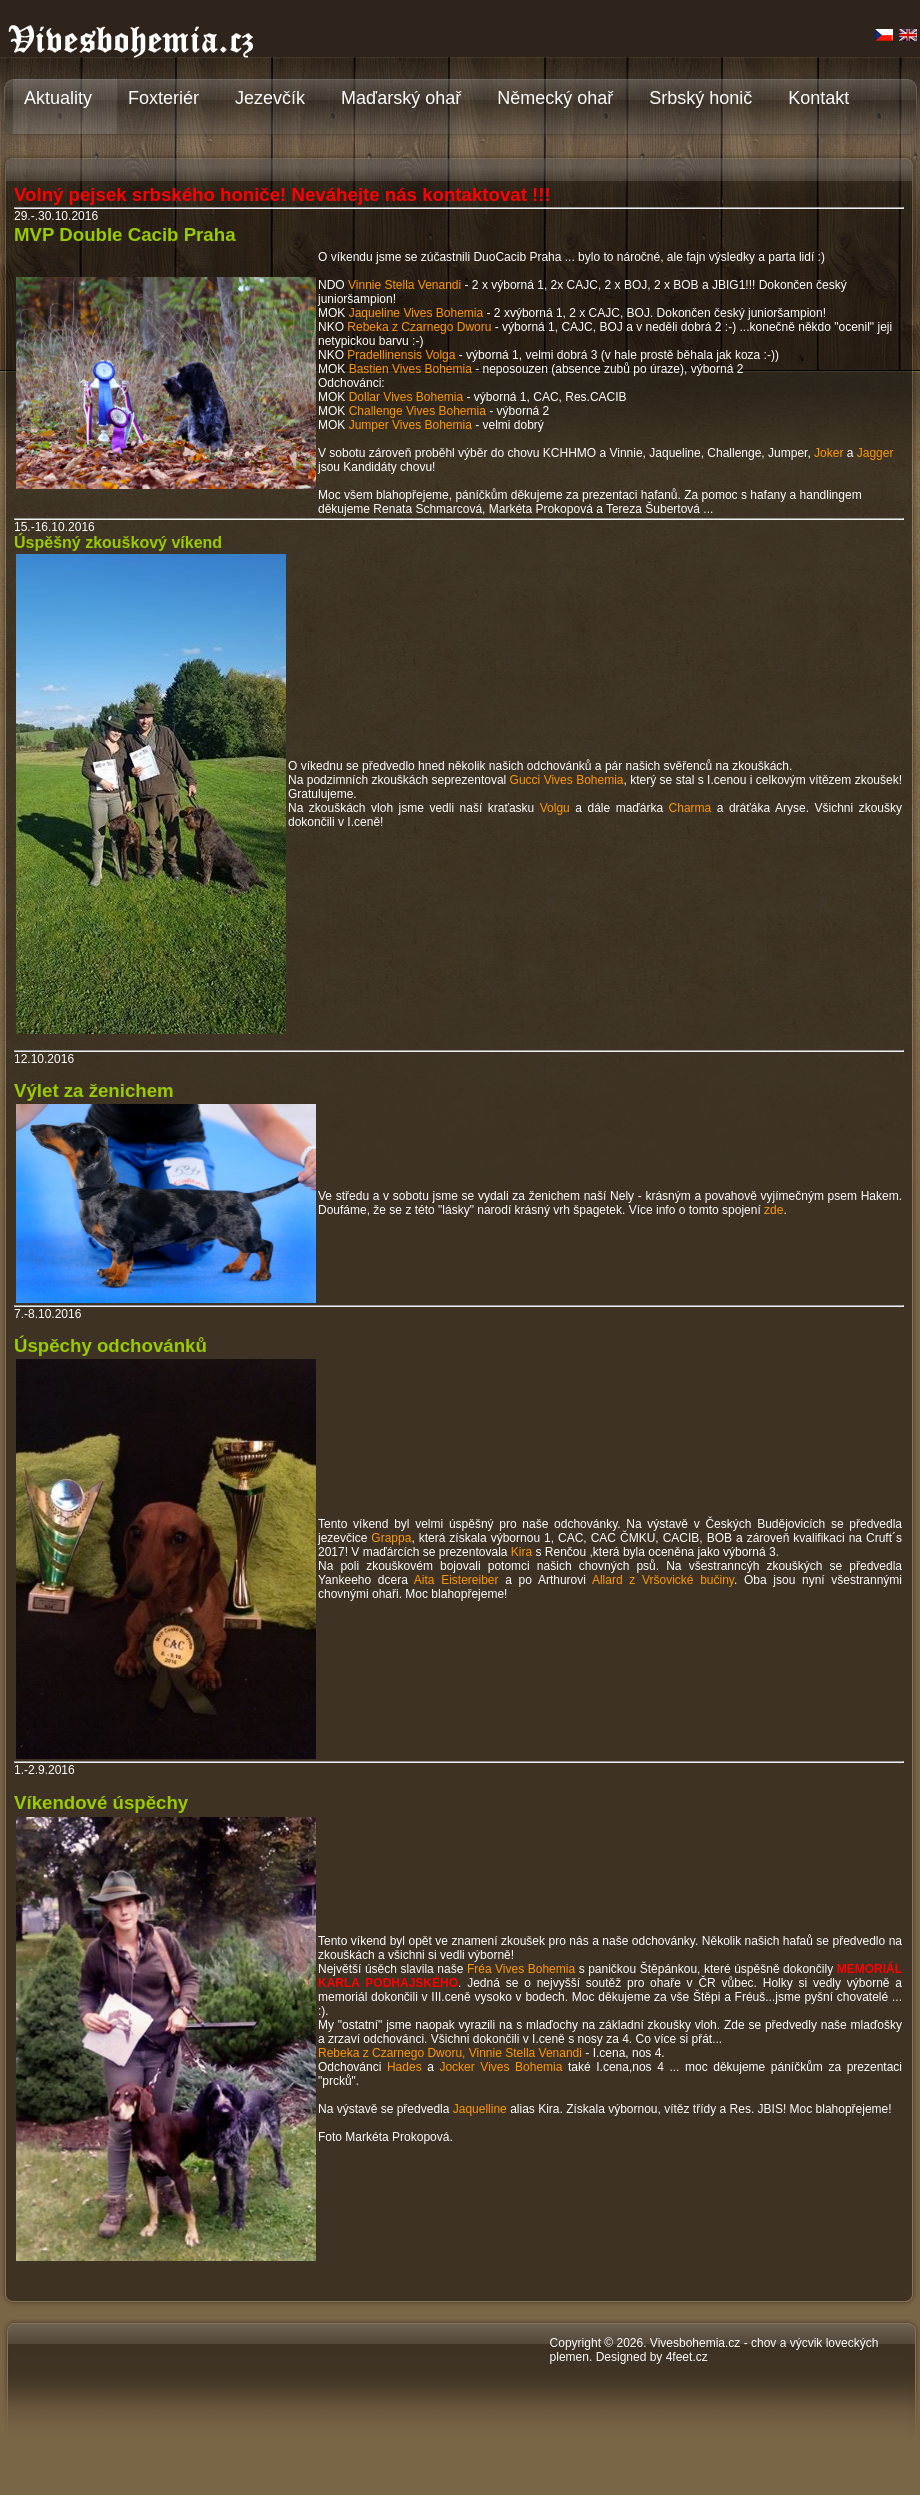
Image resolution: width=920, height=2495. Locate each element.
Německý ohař (555, 98)
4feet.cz (687, 2357)
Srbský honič (700, 98)
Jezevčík (270, 98)
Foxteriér (163, 98)
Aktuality (58, 98)
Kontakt (818, 98)
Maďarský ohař (401, 98)
